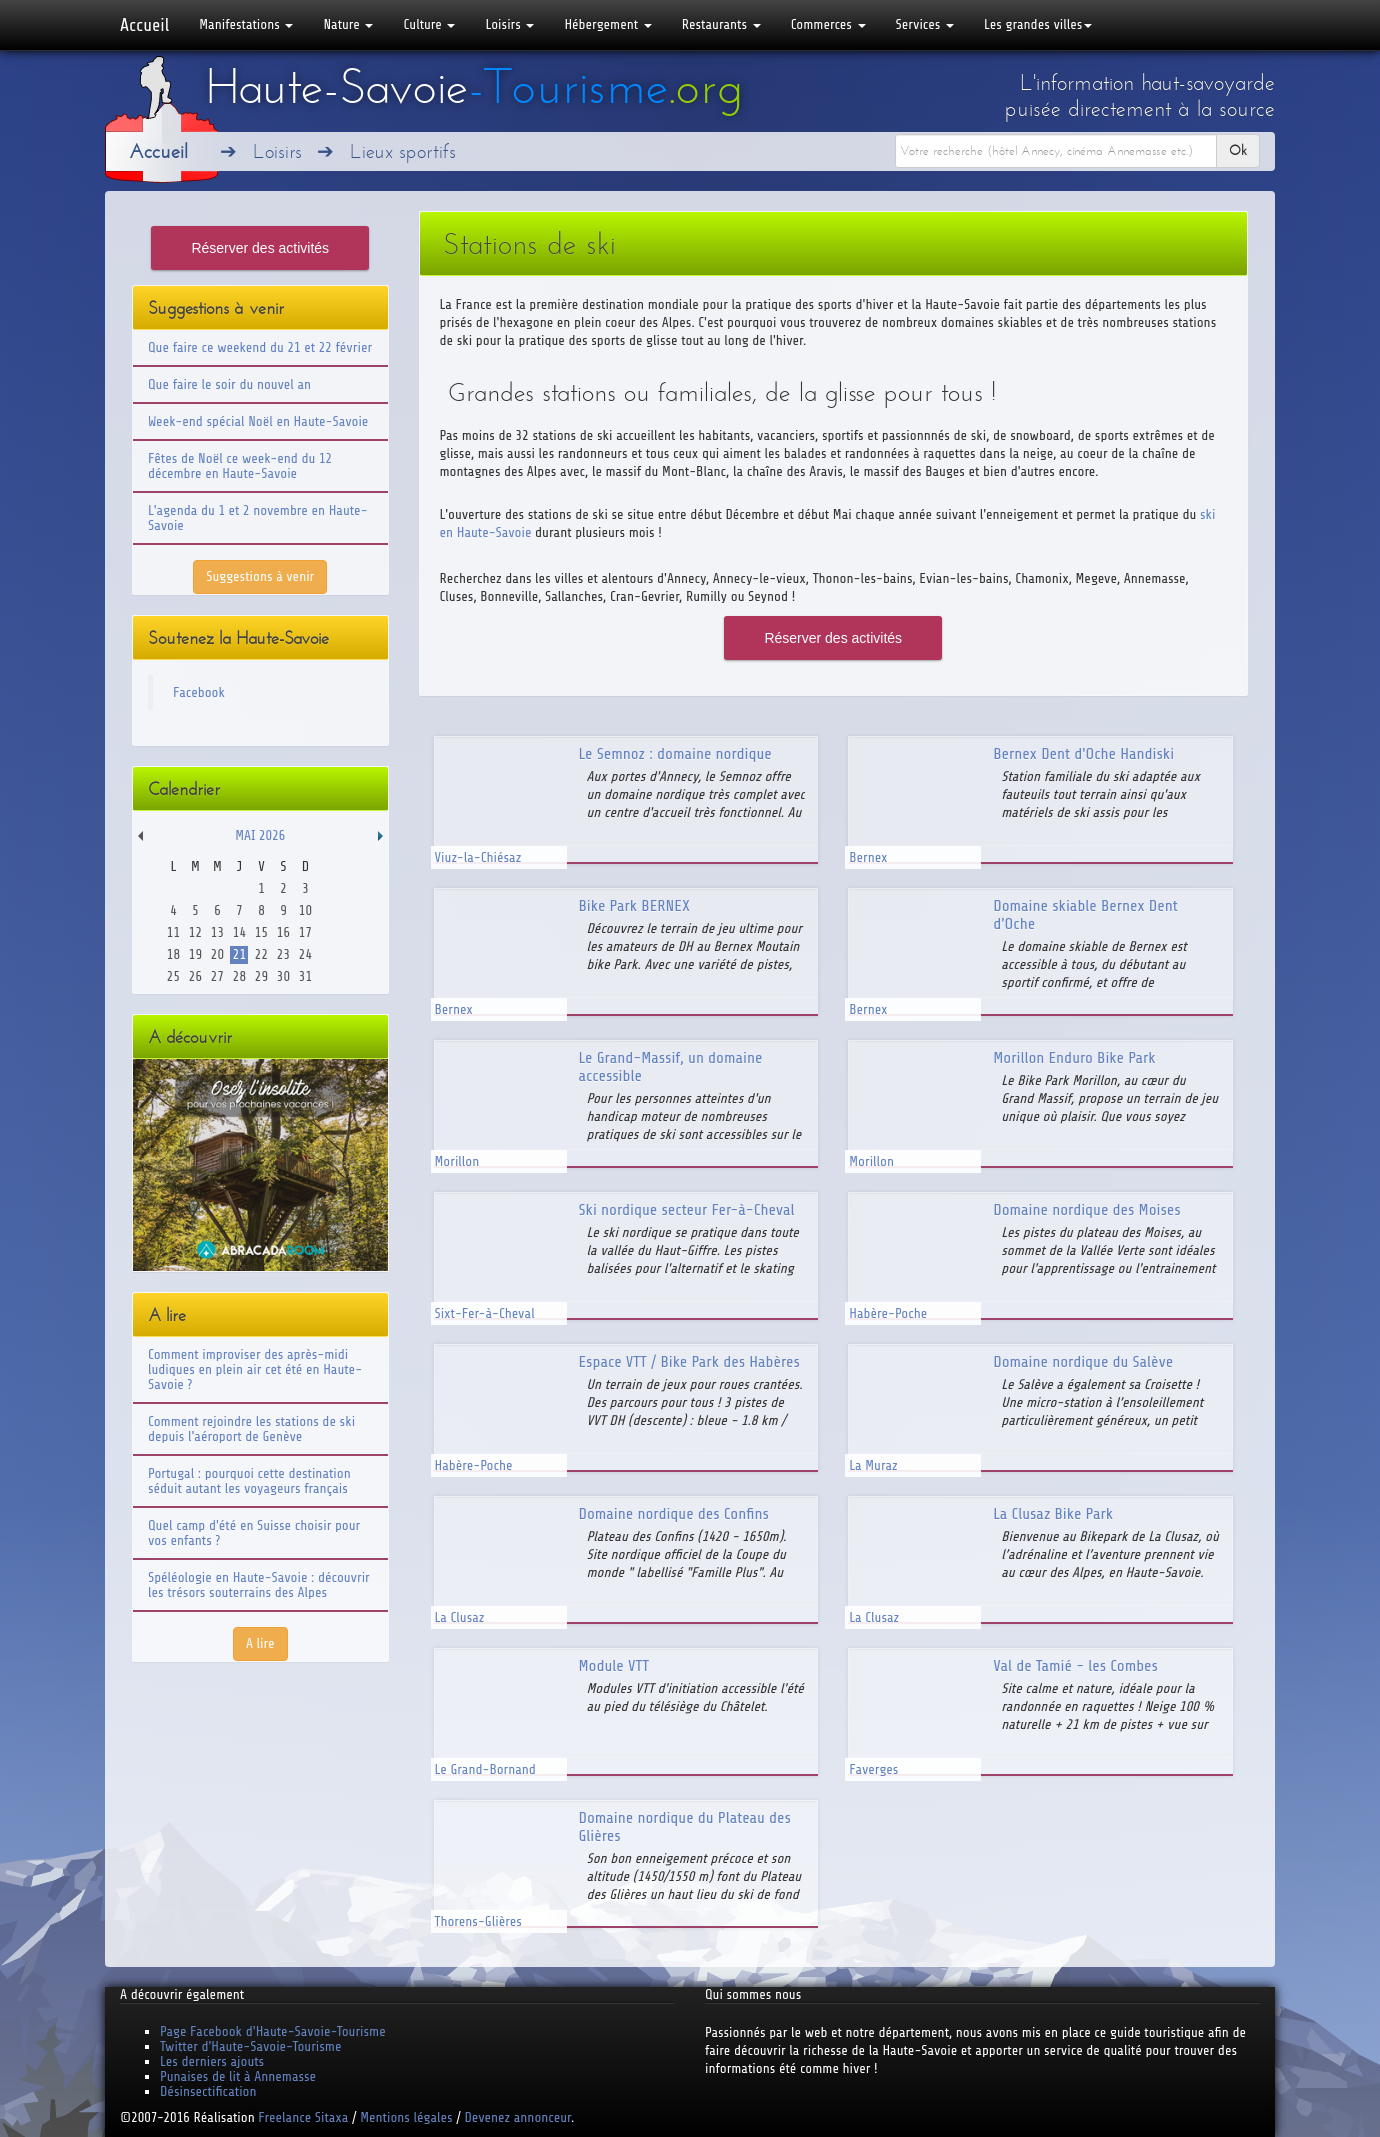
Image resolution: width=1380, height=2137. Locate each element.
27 (217, 976)
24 (305, 954)
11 (173, 932)
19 (195, 954)
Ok (1238, 150)
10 (305, 910)
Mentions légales (406, 2117)
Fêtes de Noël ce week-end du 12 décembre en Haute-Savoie (240, 466)
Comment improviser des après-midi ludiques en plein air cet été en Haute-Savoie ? (255, 1369)
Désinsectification (208, 2091)
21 (239, 954)
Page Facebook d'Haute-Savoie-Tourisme (273, 2031)
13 (217, 932)
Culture (429, 24)
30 (283, 976)
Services (925, 24)
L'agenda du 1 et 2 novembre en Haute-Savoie (258, 518)
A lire (260, 1643)
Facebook (199, 692)
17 (305, 932)
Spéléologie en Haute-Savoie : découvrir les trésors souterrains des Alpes (259, 1585)
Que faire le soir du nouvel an (229, 384)
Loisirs (509, 24)
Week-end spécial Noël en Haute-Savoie (258, 421)
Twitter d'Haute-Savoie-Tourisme (250, 2046)
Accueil (144, 25)
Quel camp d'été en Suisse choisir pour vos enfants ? (254, 1533)
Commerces (828, 24)
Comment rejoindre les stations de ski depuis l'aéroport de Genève (251, 1429)
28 (239, 976)
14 (239, 932)
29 (261, 976)
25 (173, 976)
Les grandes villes (1038, 24)
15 (261, 932)
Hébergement (607, 24)
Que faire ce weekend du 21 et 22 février (260, 347)
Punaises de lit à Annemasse (238, 2076)
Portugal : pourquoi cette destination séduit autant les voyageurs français (249, 1481)
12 (195, 932)
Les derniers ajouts (212, 2061)
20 (217, 954)
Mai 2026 (260, 835)
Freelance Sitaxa (303, 2117)
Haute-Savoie (474, 87)
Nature (348, 24)
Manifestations (246, 24)
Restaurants (721, 24)
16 (283, 932)
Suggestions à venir (260, 576)
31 (305, 976)
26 (195, 976)
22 (261, 954)
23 (283, 954)
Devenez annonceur (518, 2117)
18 (173, 954)
